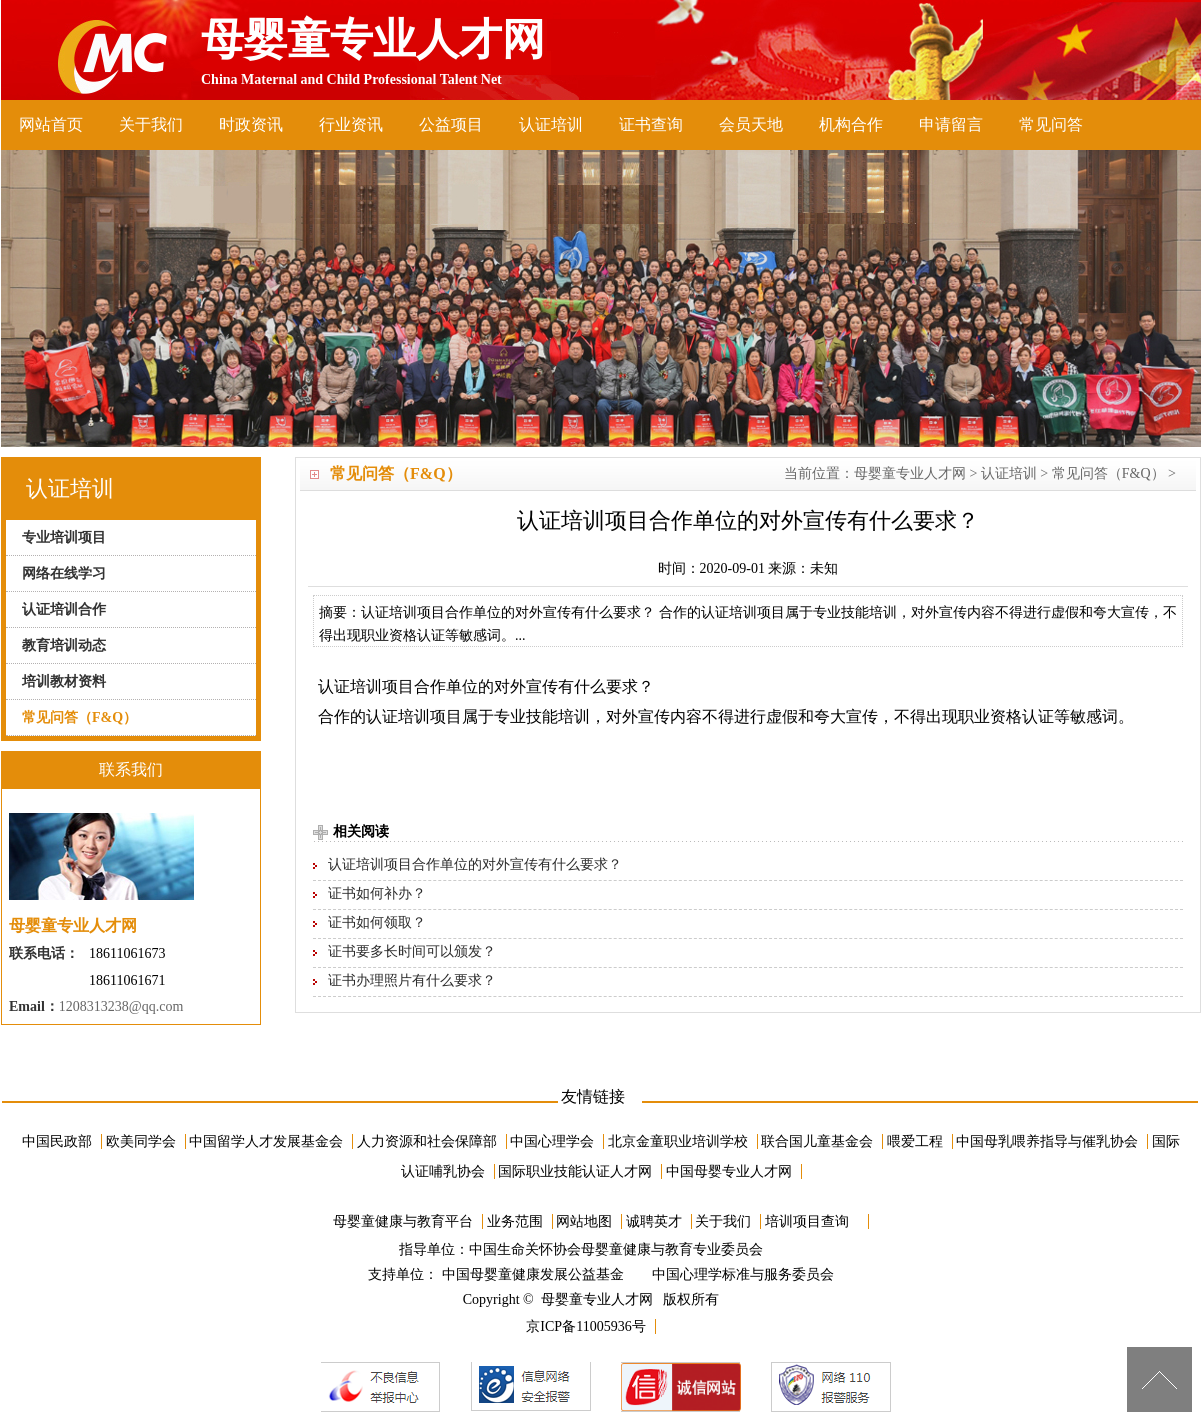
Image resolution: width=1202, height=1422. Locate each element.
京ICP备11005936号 (585, 1326)
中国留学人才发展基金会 (266, 1141)
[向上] (1159, 1379)
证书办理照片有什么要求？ (412, 980)
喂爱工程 (915, 1141)
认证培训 (551, 124)
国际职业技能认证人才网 (575, 1171)
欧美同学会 (141, 1141)
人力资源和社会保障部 (427, 1141)
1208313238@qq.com (121, 1006)
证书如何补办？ (377, 893)
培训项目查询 (807, 1221)
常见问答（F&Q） (1108, 473)
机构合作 (851, 124)
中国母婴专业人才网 (729, 1171)
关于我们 (151, 124)
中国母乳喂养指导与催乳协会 (1047, 1141)
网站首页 (51, 124)
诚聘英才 (654, 1221)
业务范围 (515, 1221)
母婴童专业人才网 (910, 473)
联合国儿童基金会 (817, 1141)
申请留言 (951, 124)
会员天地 (751, 124)
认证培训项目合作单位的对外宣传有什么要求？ (475, 864)
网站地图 (584, 1221)
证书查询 (651, 124)
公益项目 (451, 124)
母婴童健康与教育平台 (403, 1221)
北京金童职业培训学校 (678, 1141)
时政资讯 (251, 124)
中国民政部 (57, 1141)
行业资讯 (351, 124)
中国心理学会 (552, 1141)
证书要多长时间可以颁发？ (412, 951)
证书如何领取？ (377, 922)
